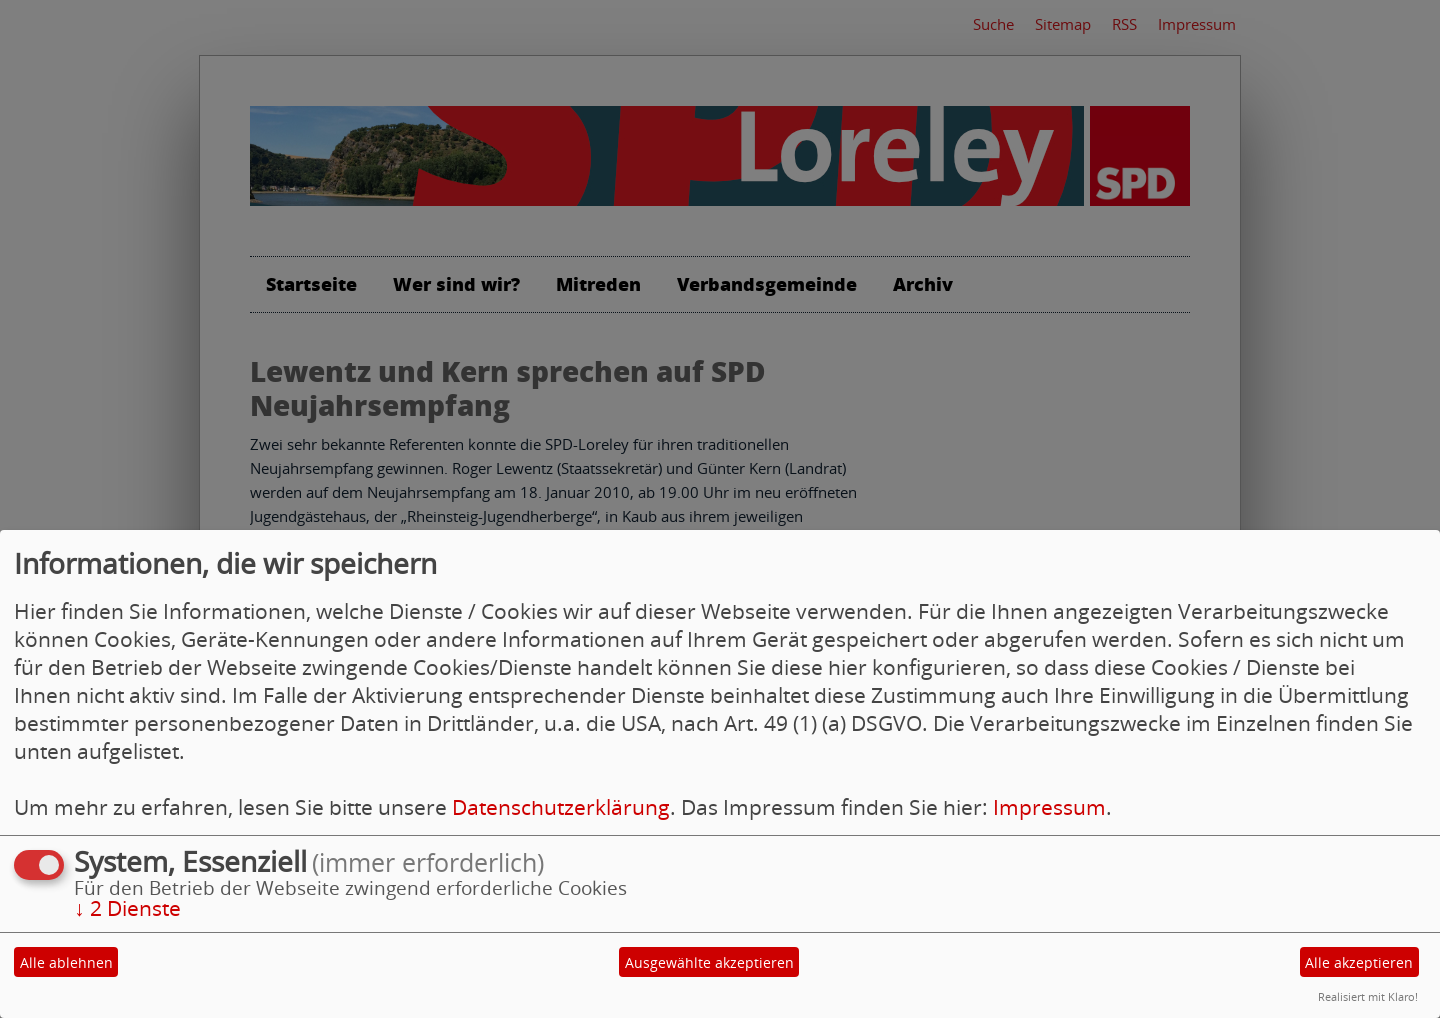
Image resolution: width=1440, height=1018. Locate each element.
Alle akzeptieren (1359, 962)
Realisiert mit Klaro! (1368, 996)
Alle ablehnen (66, 962)
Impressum (1049, 807)
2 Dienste (127, 908)
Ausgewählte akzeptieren (709, 962)
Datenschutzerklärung (561, 807)
